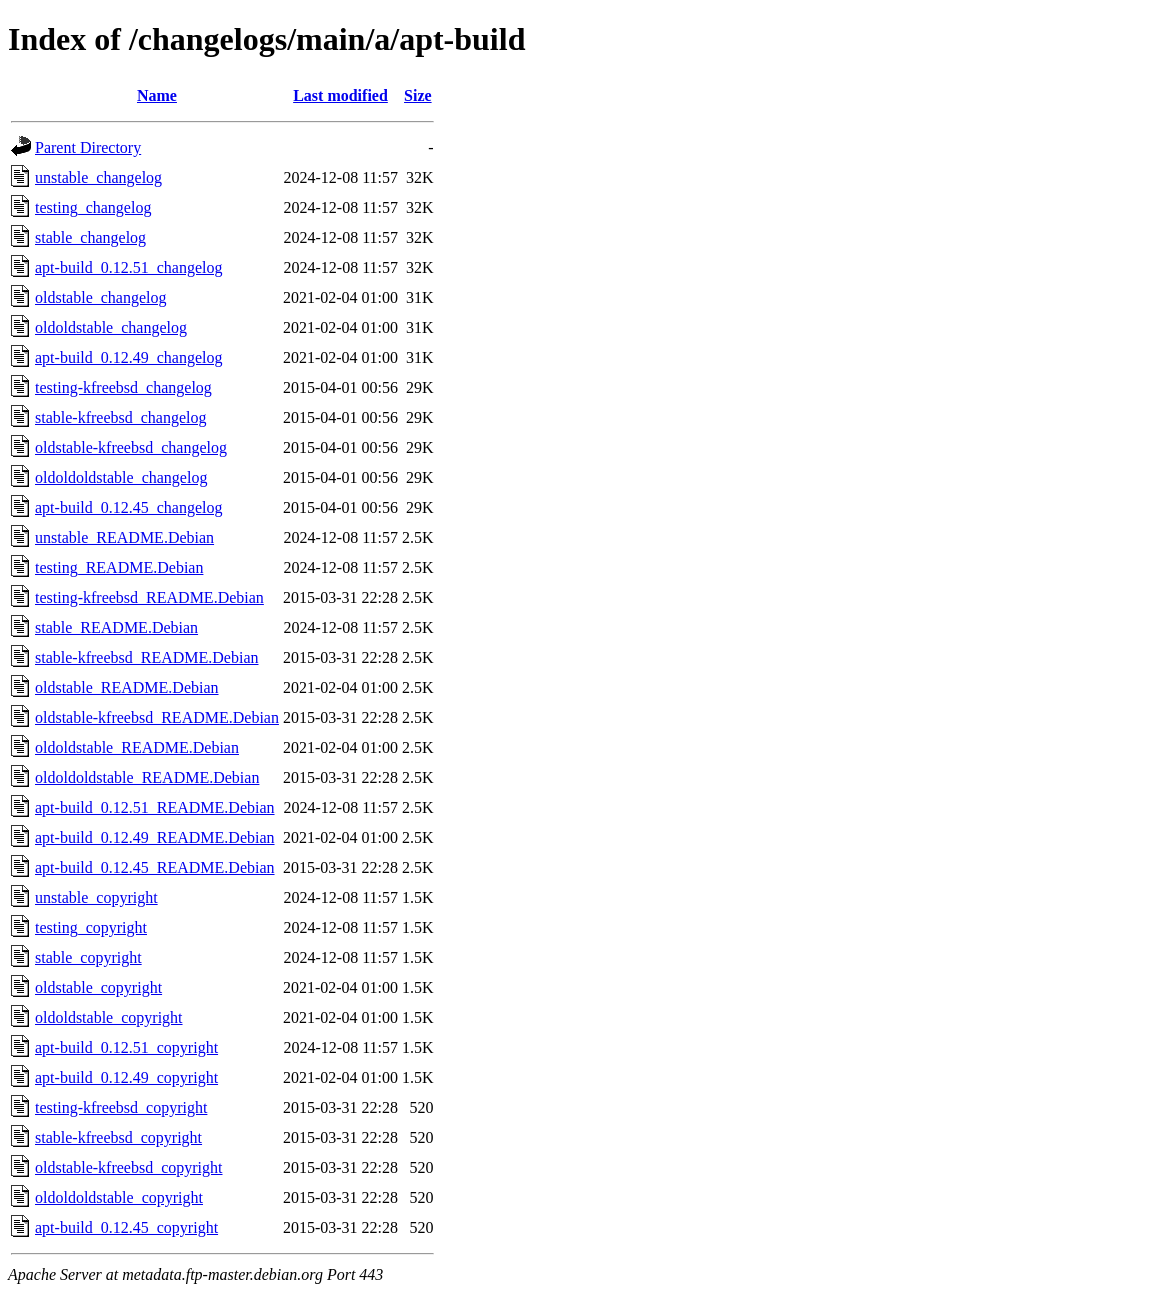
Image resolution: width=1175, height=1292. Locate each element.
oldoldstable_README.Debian (137, 747)
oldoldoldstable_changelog (121, 477)
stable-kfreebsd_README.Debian (147, 657)
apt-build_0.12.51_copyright (126, 1047)
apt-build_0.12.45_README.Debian (155, 867)
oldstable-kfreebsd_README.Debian (157, 717)
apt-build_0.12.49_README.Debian (155, 837)
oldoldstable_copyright (109, 1017)
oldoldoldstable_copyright (119, 1197)
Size (418, 95)
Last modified (340, 95)
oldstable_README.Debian (127, 687)
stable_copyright (88, 957)
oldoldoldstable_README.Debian (147, 777)
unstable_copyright (96, 897)
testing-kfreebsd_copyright (121, 1107)
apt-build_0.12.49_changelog (129, 357)
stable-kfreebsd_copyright (118, 1137)
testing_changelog (93, 207)
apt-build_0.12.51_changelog (129, 267)
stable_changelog (90, 237)
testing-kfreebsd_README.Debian (149, 597)
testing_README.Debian (119, 567)
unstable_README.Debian (124, 537)
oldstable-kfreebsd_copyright (129, 1167)
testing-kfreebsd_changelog (123, 387)
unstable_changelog (98, 177)
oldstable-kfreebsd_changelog (131, 447)
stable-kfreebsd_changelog (120, 417)
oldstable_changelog (101, 297)
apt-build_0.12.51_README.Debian (155, 807)
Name (157, 95)
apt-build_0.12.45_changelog (129, 507)
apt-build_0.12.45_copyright (126, 1227)
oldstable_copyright (98, 987)
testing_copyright (91, 927)
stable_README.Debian (116, 627)
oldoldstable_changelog (111, 327)
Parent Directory (88, 147)
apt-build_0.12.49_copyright (126, 1077)
